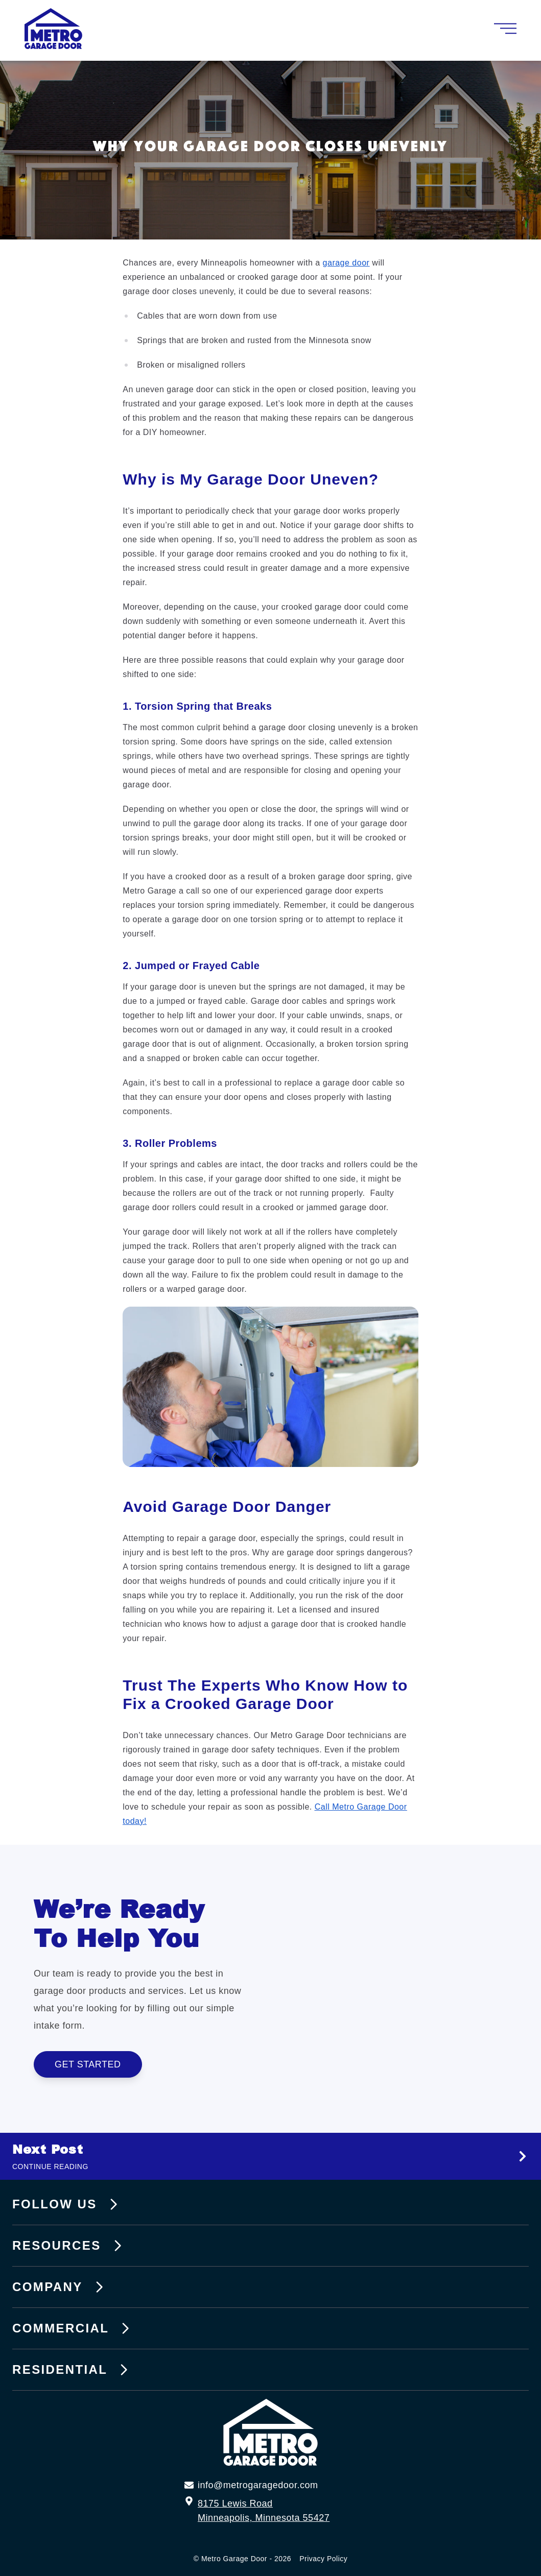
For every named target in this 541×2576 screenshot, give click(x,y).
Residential (72, 2370)
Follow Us (67, 2204)
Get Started (98, 2064)
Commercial (72, 2328)
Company (59, 2287)
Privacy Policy (323, 2559)
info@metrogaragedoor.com (258, 2485)
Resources (69, 2245)
